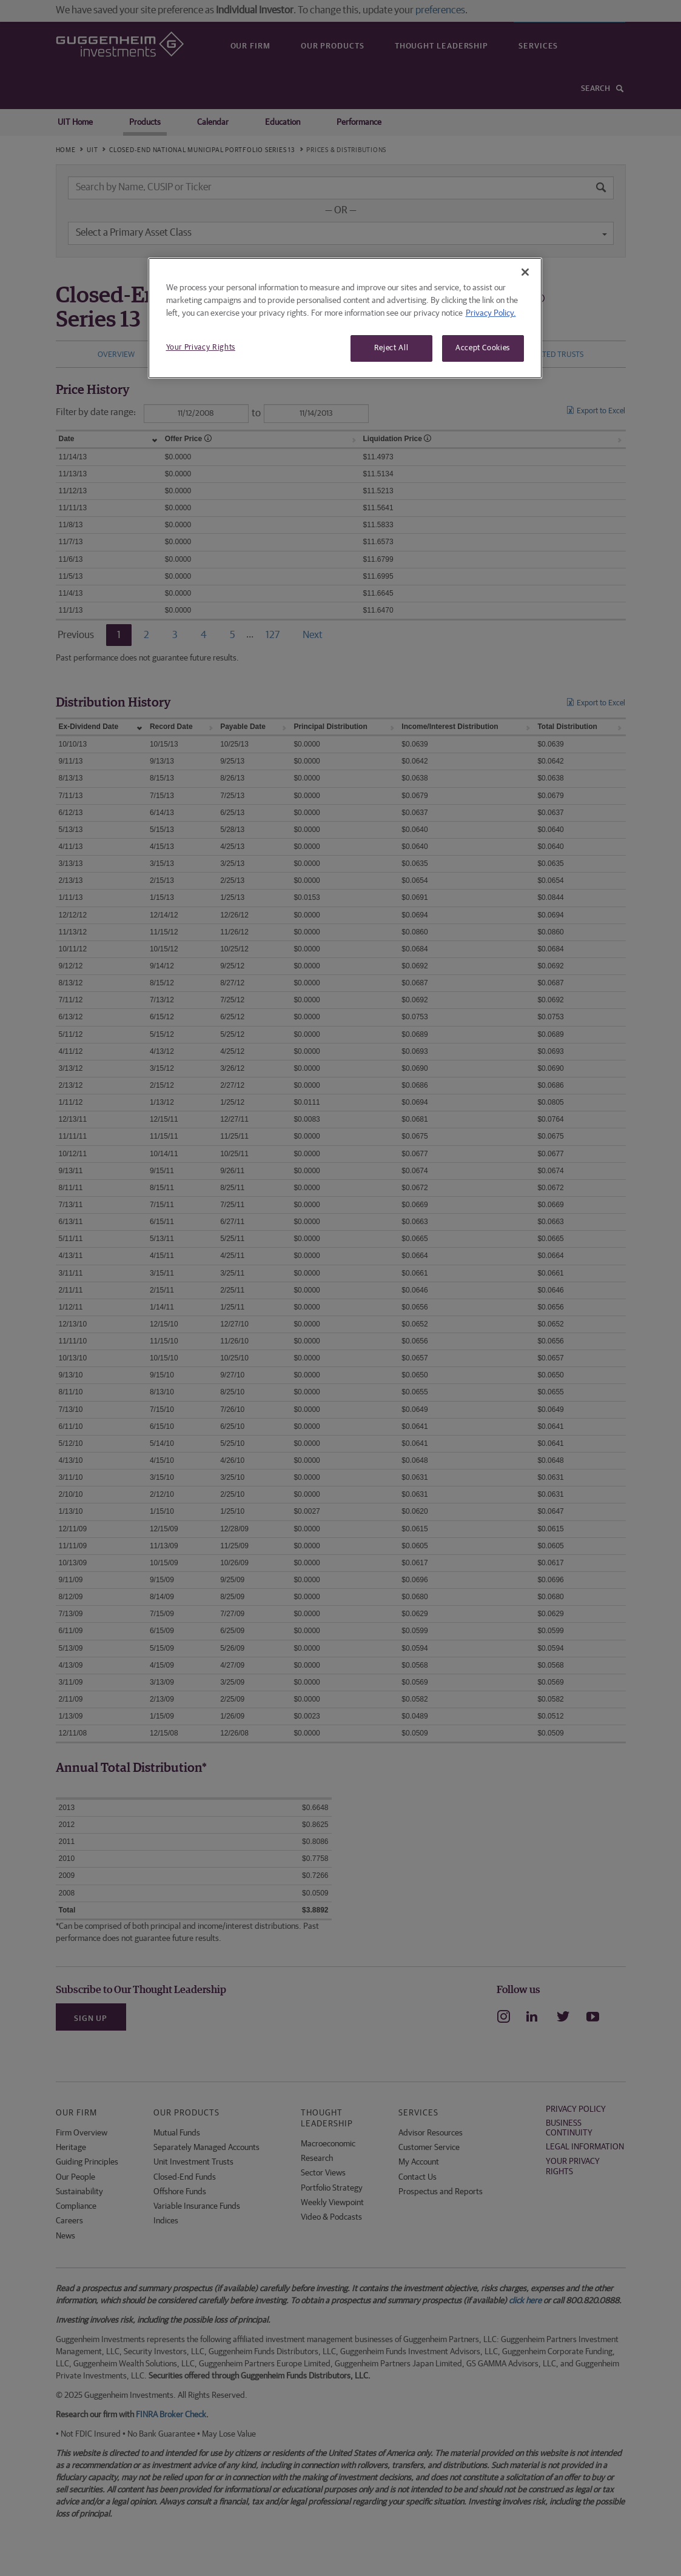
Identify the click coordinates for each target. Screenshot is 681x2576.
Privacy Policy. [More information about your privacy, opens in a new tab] (491, 313)
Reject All (391, 348)
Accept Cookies (482, 348)
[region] (345, 318)
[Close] (525, 272)
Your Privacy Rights (200, 347)
